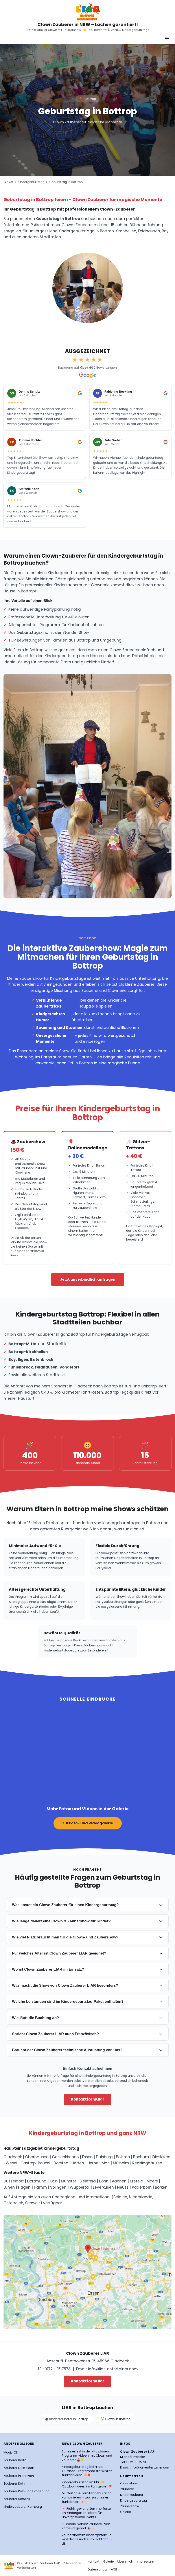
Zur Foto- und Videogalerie (87, 1823)
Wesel (11, 2163)
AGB (114, 2569)
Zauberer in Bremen (19, 2476)
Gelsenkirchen (65, 2157)
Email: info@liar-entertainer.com (145, 2467)
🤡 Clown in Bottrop (116, 2419)
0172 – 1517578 (58, 2369)
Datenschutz (97, 2569)
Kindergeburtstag (31, 182)
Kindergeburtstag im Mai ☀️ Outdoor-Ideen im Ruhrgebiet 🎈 (87, 2484)
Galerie (125, 2512)
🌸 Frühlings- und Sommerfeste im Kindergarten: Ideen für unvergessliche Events (86, 2513)
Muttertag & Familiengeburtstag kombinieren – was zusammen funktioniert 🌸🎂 (87, 2497)
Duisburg (104, 2157)
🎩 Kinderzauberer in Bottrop (66, 2419)
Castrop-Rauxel (35, 2163)
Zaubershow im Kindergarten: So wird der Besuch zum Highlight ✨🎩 (87, 2539)
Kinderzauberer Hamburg (23, 2506)
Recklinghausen (147, 2163)
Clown (8, 182)
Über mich (125, 2561)
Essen (87, 2157)
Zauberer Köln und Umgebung (27, 2491)
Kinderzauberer (131, 2495)
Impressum (145, 2561)
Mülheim (121, 2163)
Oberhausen (37, 2157)
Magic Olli (11, 2452)
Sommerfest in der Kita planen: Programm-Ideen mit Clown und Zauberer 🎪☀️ (87, 2455)
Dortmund (36, 2181)
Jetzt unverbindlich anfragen (87, 1279)
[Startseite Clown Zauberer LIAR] (87, 12)
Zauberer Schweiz (17, 2499)
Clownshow (129, 2483)
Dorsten (60, 2163)
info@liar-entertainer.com (113, 2369)
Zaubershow (129, 2506)
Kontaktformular (87, 2099)
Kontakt (93, 2561)
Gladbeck (13, 2157)
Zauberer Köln (14, 2483)
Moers (152, 2181)
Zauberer (127, 2489)
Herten (78, 2163)
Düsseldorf (14, 2181)
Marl (106, 2163)
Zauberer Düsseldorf (19, 2468)
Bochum (141, 2157)
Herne (92, 2163)
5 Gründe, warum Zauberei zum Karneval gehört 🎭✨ (86, 2526)
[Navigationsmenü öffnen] (167, 38)
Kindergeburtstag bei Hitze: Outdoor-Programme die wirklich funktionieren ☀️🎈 (87, 2471)
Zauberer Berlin (15, 2460)
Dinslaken (161, 2157)
